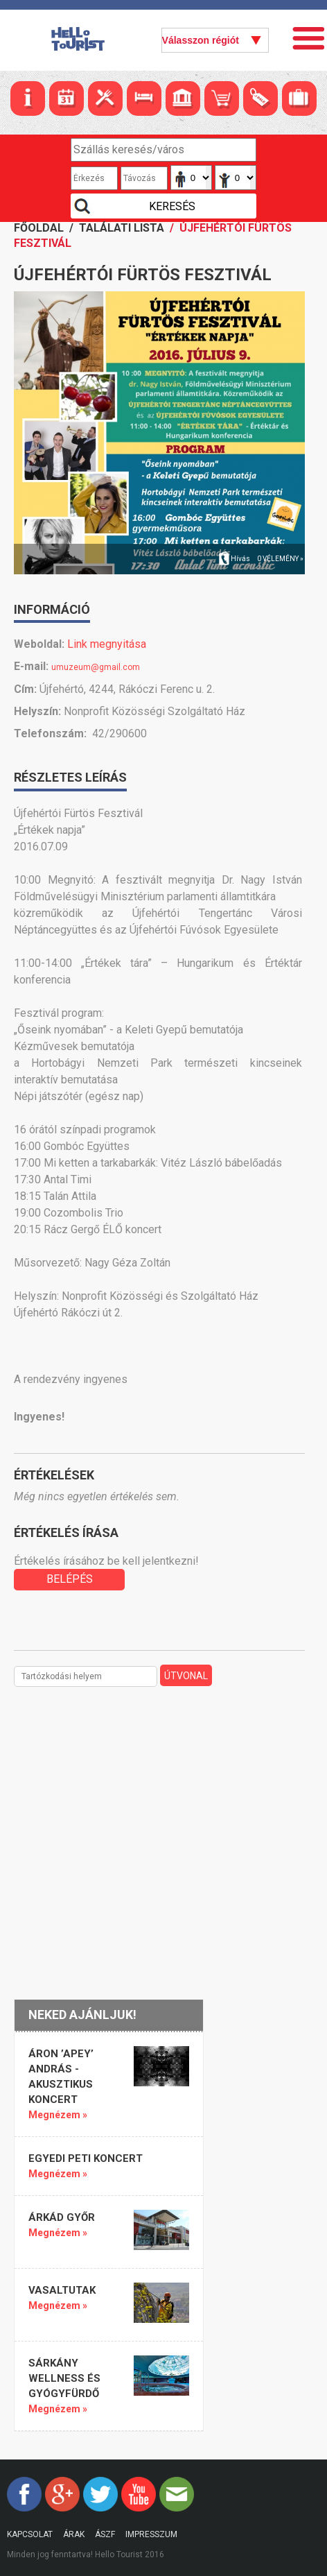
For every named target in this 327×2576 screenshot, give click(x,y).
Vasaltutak (62, 2290)
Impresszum (151, 2534)
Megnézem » (57, 2114)
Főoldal (39, 227)
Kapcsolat (30, 2534)
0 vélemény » (280, 559)
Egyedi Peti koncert (85, 2158)
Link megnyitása (106, 644)
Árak (74, 2534)
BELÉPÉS (69, 1579)
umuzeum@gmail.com (95, 667)
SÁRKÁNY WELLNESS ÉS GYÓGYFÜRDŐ (64, 2378)
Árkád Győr (61, 2217)
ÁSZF (105, 2534)
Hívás (240, 559)
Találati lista (121, 227)
